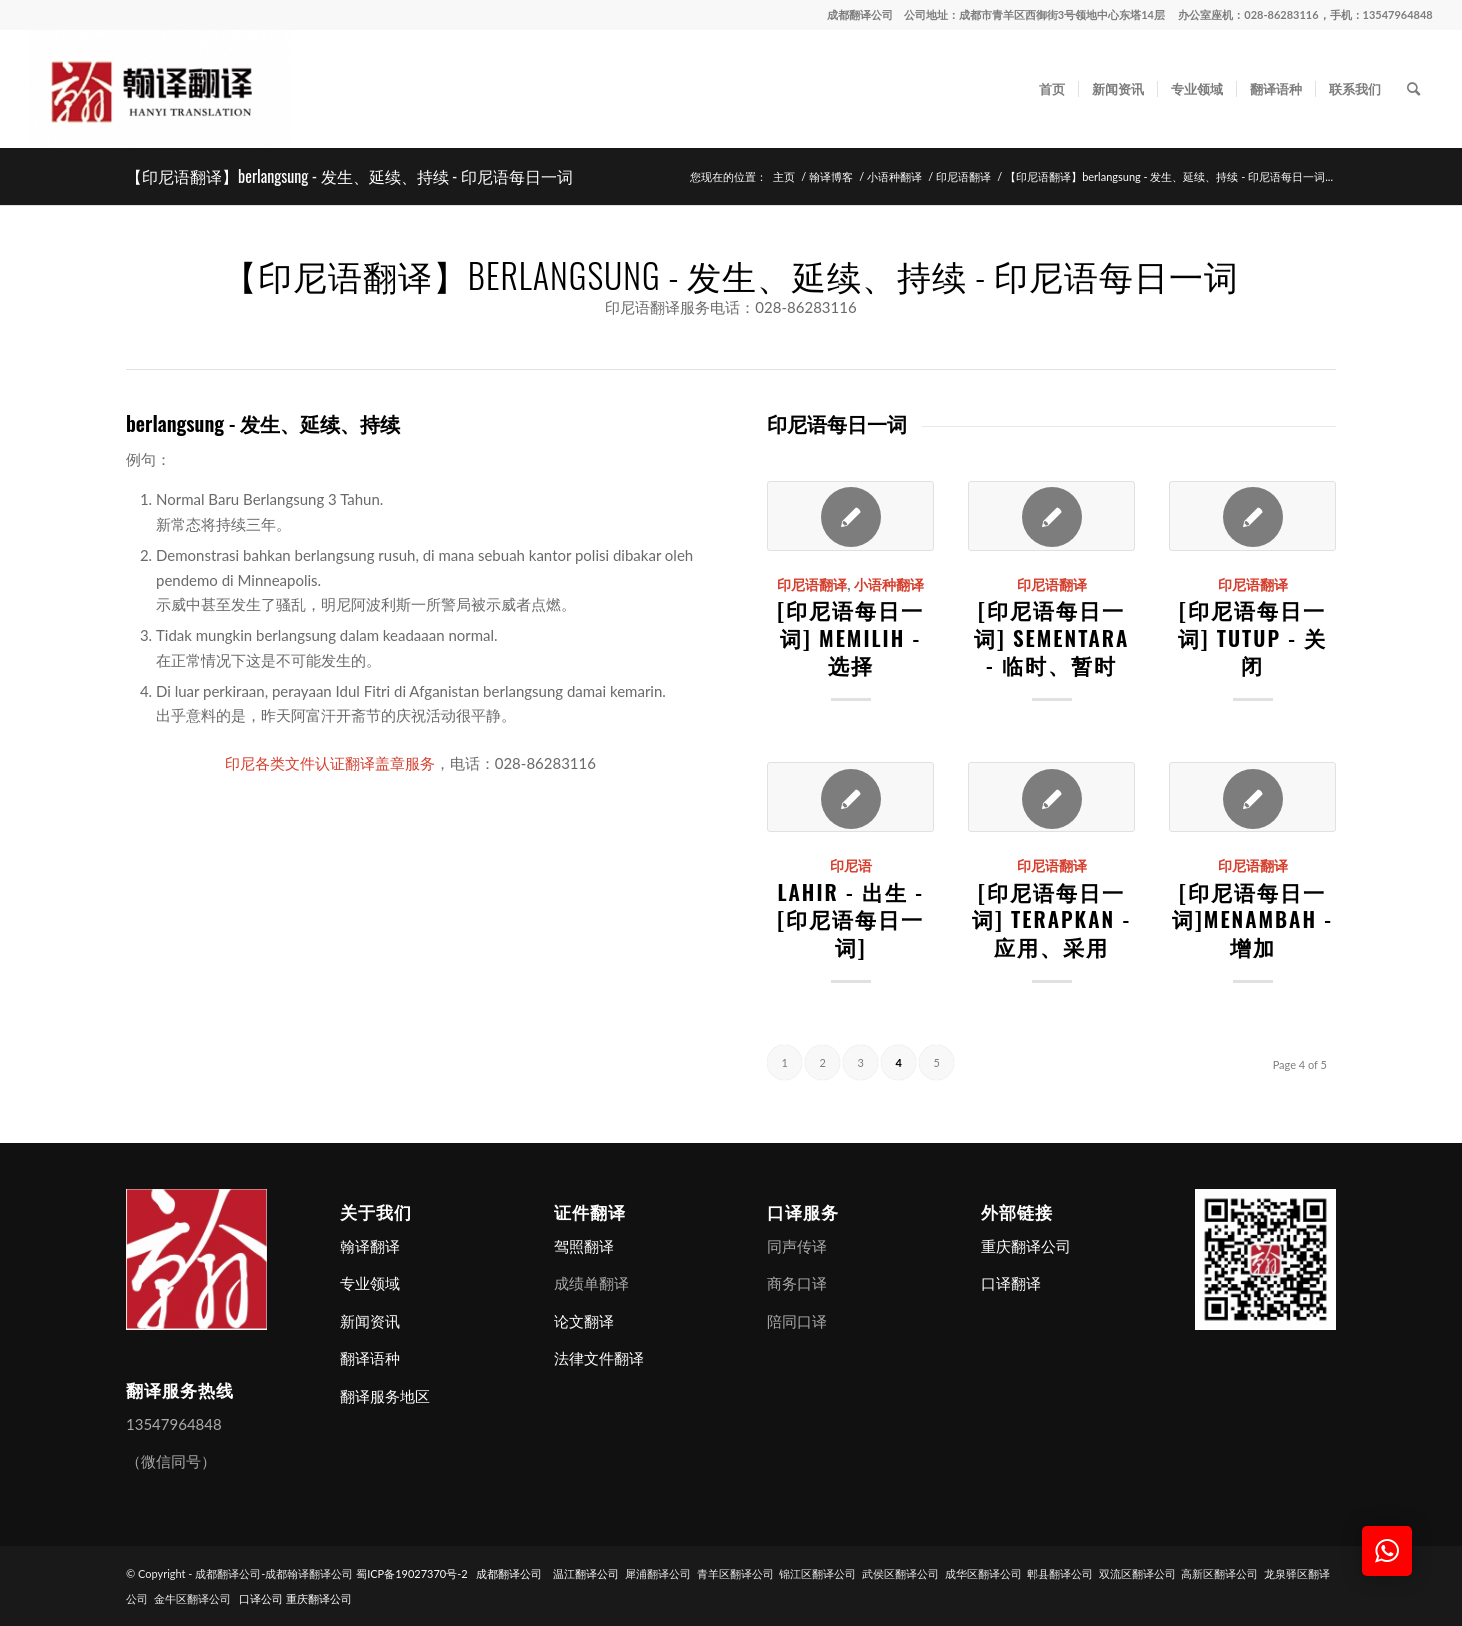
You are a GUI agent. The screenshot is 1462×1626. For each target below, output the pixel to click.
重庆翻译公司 (1026, 1246)
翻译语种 (370, 1358)
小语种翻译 (889, 584)
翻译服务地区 (385, 1396)
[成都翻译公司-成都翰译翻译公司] (160, 89)
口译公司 (261, 1598)
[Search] (1413, 89)
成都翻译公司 (860, 14)
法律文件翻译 (599, 1358)
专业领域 (370, 1283)
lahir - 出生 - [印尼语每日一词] (850, 919)
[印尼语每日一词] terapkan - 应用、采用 (1051, 919)
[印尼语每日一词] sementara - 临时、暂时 (1051, 637)
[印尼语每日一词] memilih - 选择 (850, 637)
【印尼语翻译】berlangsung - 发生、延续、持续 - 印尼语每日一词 (349, 176)
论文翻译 (584, 1321)
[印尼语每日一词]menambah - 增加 (1252, 919)
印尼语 (851, 865)
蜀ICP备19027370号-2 (412, 1573)
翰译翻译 (370, 1246)
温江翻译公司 (586, 1573)
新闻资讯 (370, 1321)
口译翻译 (1011, 1283)
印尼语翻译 (812, 584)
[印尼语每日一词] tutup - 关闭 (1252, 637)
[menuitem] (1052, 89)
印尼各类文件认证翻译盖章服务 (330, 763)
